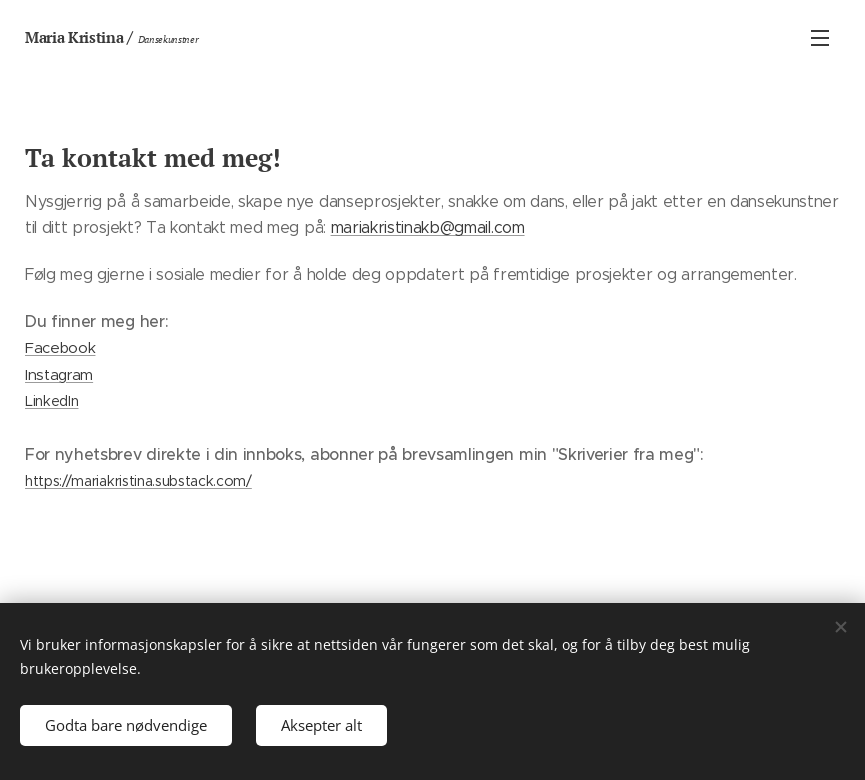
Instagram (59, 374)
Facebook (60, 347)
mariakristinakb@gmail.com (428, 227)
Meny (820, 38)
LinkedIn (51, 401)
